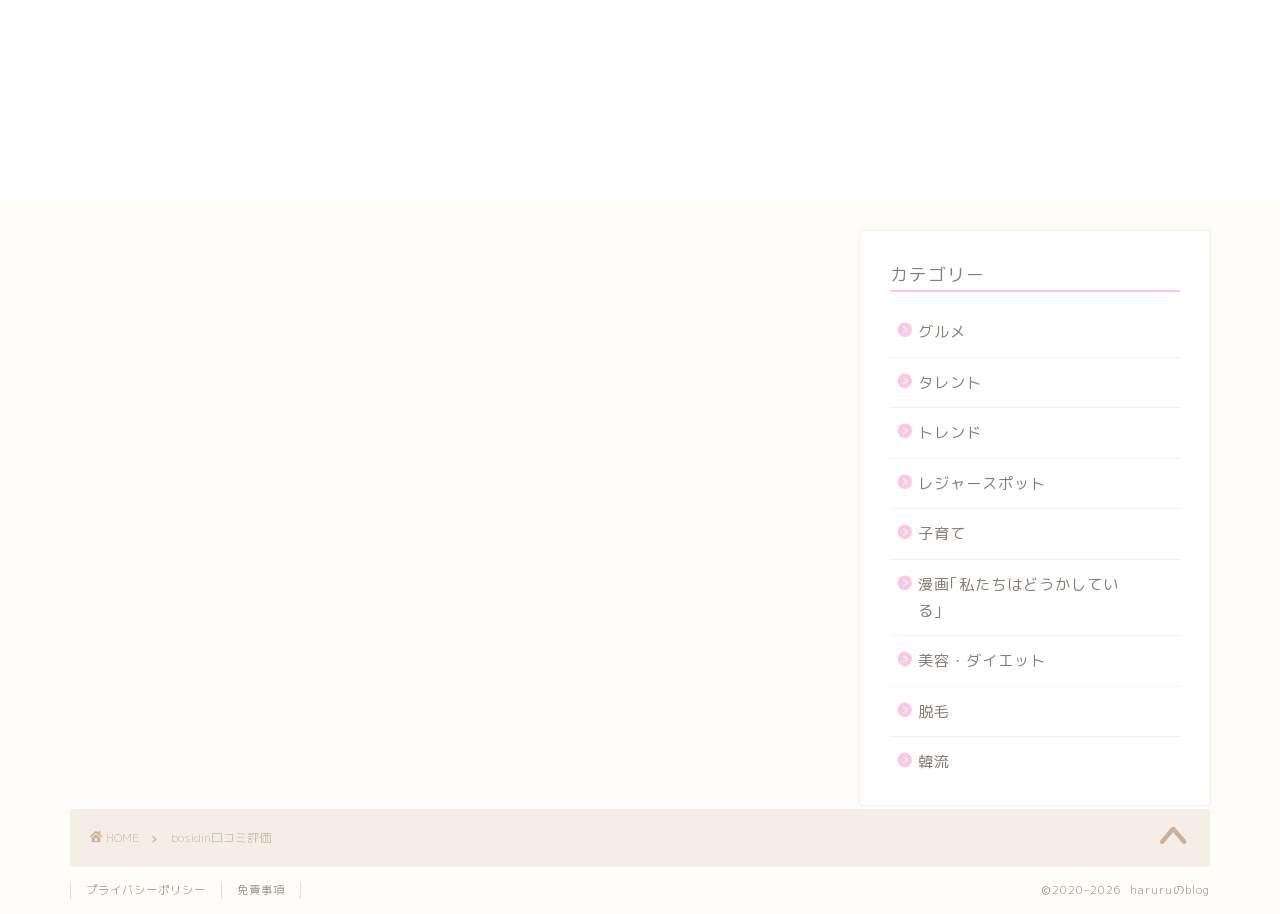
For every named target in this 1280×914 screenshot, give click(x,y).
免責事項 (261, 890)
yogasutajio (945, 30)
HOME (919, 10)
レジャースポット (982, 483)
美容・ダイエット (982, 660)
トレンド (950, 432)
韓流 (934, 761)
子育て (942, 533)
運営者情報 (937, 189)
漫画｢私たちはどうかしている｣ (1018, 597)
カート (920, 74)
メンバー (929, 166)
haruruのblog (147, 35)
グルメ (942, 331)
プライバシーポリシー (980, 120)
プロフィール (946, 143)
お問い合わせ (946, 51)
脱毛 (934, 711)
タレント (950, 382)
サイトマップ (946, 97)
